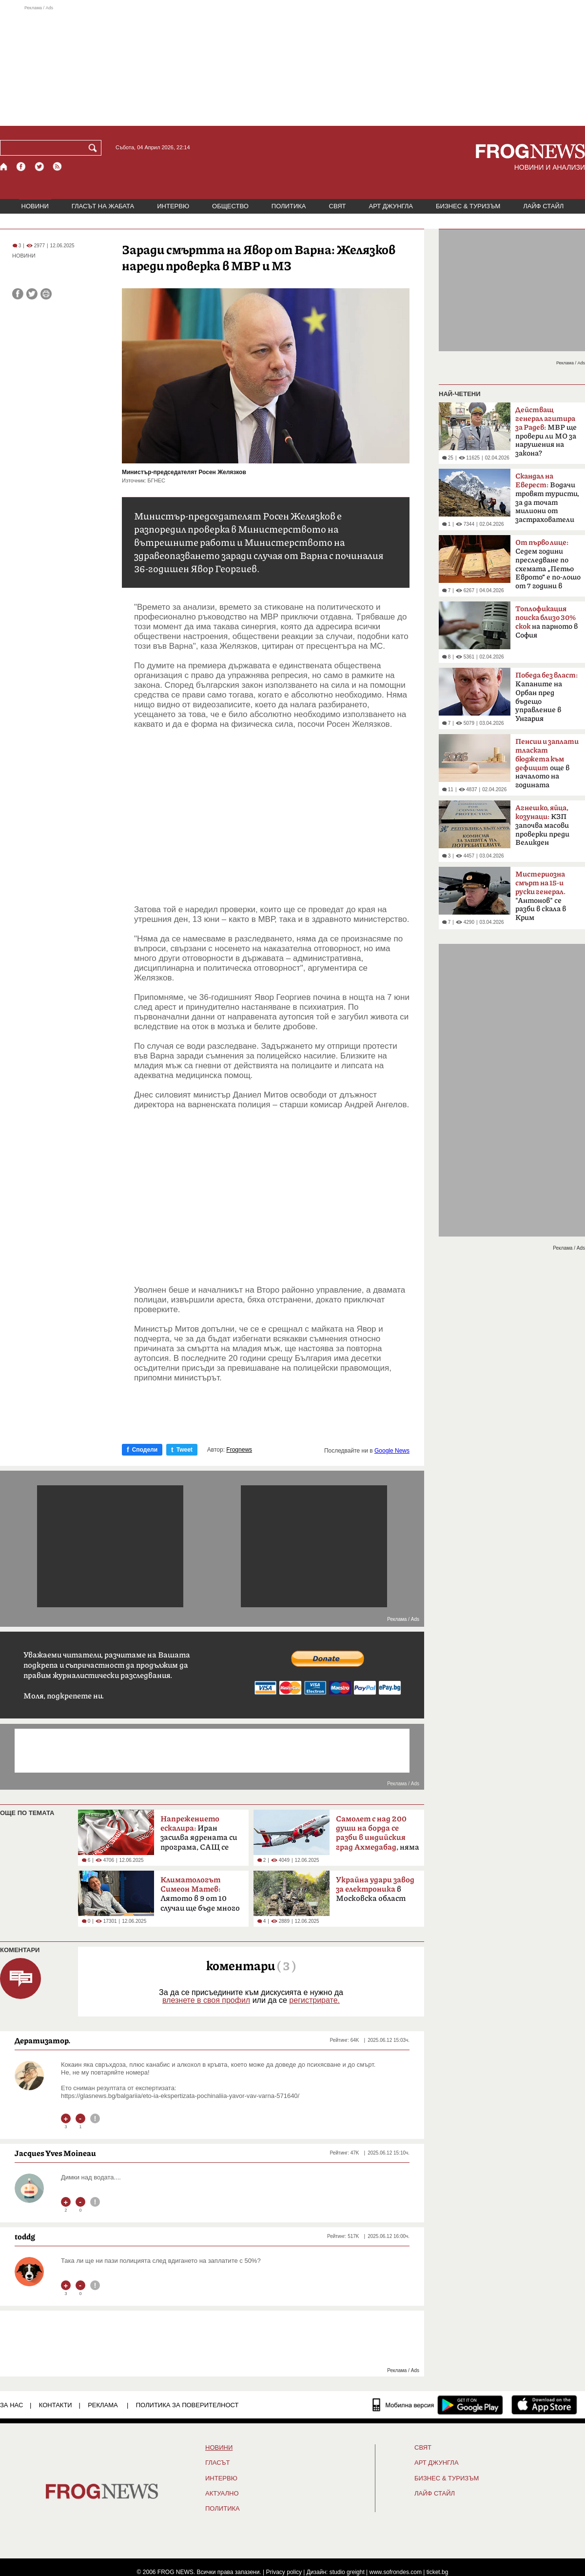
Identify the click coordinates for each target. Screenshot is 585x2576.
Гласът (217, 2462)
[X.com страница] (39, 166)
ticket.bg (437, 2572)
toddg (25, 2236)
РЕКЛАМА (103, 2405)
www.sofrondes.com (396, 2572)
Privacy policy (284, 2572)
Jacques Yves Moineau (55, 2153)
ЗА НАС (11, 2405)
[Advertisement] (292, 65)
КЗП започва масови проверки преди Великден (542, 825)
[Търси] (94, 147)
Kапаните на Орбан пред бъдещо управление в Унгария (546, 697)
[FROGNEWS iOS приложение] (544, 2405)
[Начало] (4, 166)
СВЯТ (337, 206)
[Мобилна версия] (403, 2405)
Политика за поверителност (187, 2405)
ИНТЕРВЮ (173, 206)
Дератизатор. (43, 2040)
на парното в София (546, 622)
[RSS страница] (57, 166)
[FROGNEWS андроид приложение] (470, 2405)
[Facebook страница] (21, 166)
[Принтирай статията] (46, 294)
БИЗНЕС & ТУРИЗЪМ (468, 206)
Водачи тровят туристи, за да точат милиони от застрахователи (547, 498)
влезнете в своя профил (206, 2000)
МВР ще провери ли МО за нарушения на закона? (546, 431)
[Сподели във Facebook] (17, 294)
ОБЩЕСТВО (230, 206)
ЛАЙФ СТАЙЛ (543, 206)
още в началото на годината (547, 763)
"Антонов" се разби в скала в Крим (540, 896)
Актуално (222, 2493)
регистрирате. (314, 2000)
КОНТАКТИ (55, 2405)
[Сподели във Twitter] (32, 294)
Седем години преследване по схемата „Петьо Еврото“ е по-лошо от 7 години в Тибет (548, 567)
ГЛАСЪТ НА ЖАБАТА (103, 206)
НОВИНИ (35, 206)
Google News (392, 1450)
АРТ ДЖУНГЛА (391, 206)
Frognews (239, 1450)
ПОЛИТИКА (289, 206)
